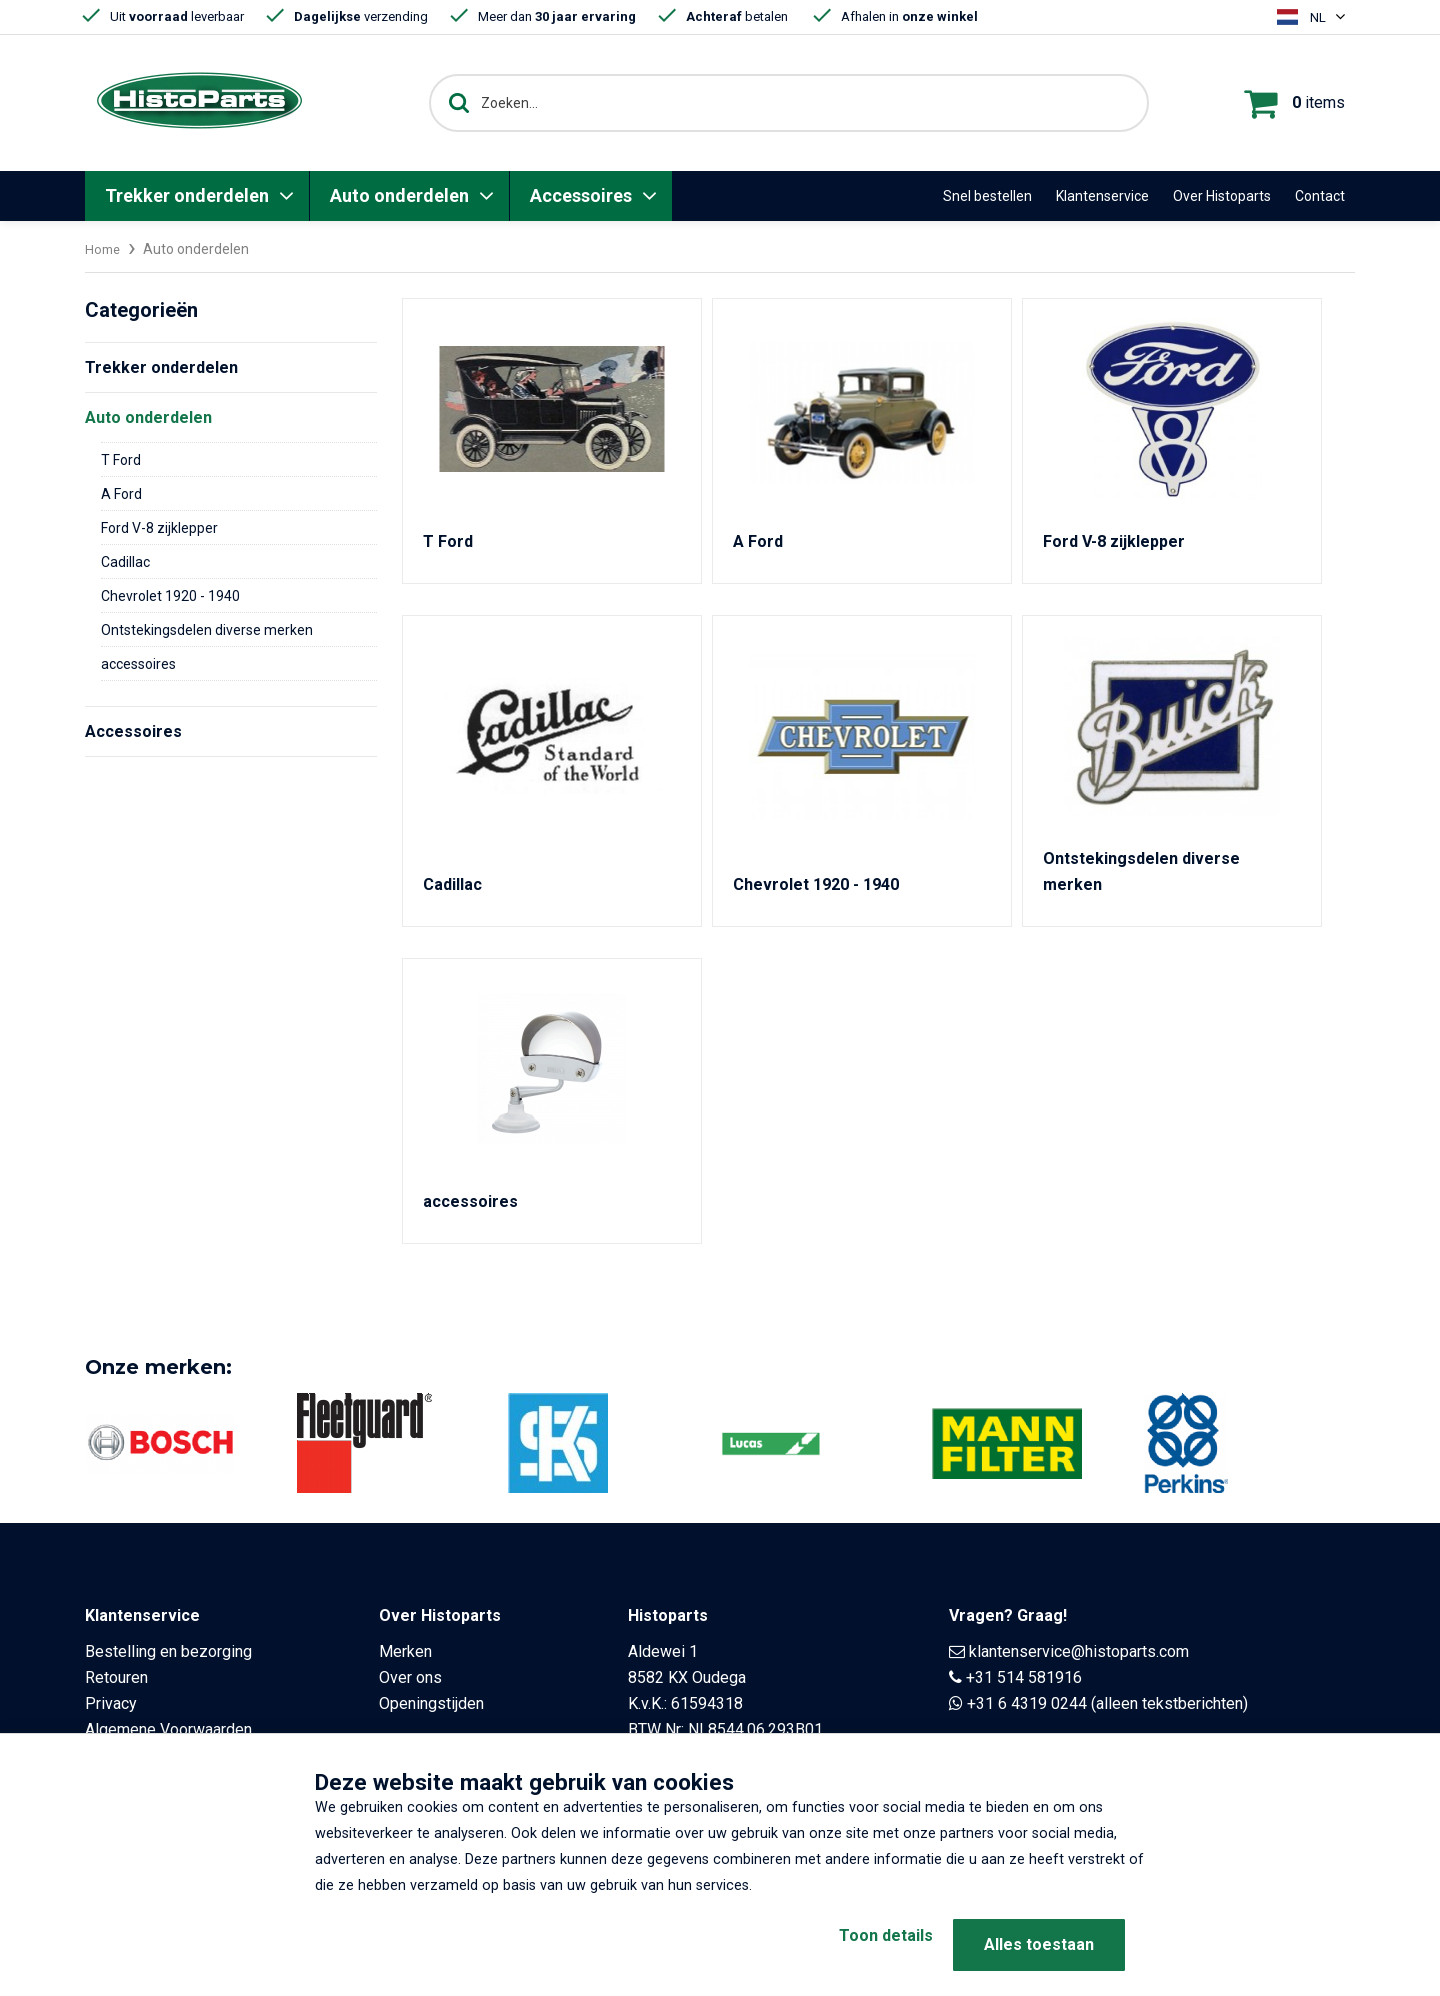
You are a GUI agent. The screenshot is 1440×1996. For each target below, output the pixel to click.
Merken (405, 1651)
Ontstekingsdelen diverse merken (207, 630)
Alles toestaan (1039, 1944)
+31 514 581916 (1024, 1677)
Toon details (860, 1944)
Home (104, 249)
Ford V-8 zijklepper (159, 528)
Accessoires (581, 195)
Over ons (410, 1677)
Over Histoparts (1222, 196)
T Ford (121, 460)
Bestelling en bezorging (168, 1651)
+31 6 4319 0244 (1027, 1703)
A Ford (121, 494)
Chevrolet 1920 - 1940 (170, 596)
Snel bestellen (987, 196)
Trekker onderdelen (187, 195)
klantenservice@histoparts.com (1079, 1651)
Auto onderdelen (399, 195)
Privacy (111, 1703)
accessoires (138, 664)
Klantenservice (1102, 196)
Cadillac (125, 562)
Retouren (116, 1677)
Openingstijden (431, 1703)
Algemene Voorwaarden (168, 1729)
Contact (1320, 196)
